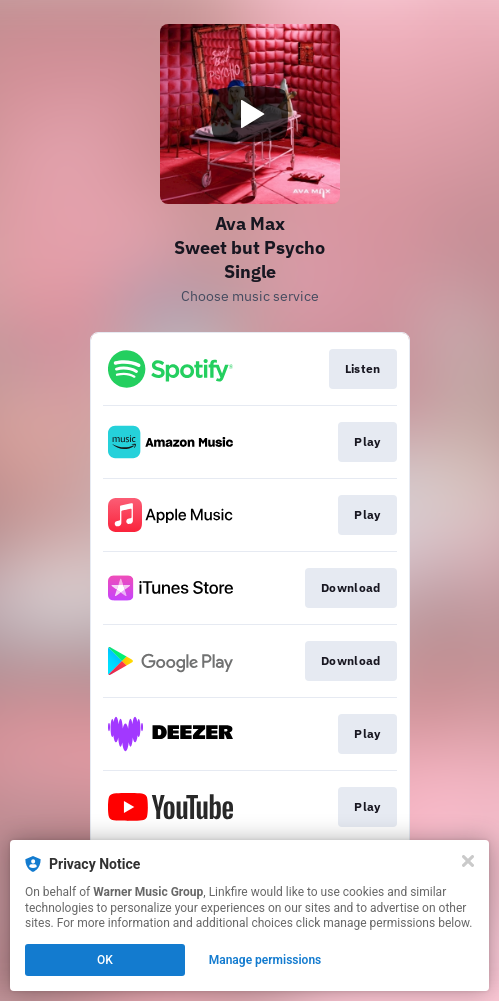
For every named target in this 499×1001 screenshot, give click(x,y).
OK (105, 960)
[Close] (468, 861)
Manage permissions (265, 960)
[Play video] (250, 114)
